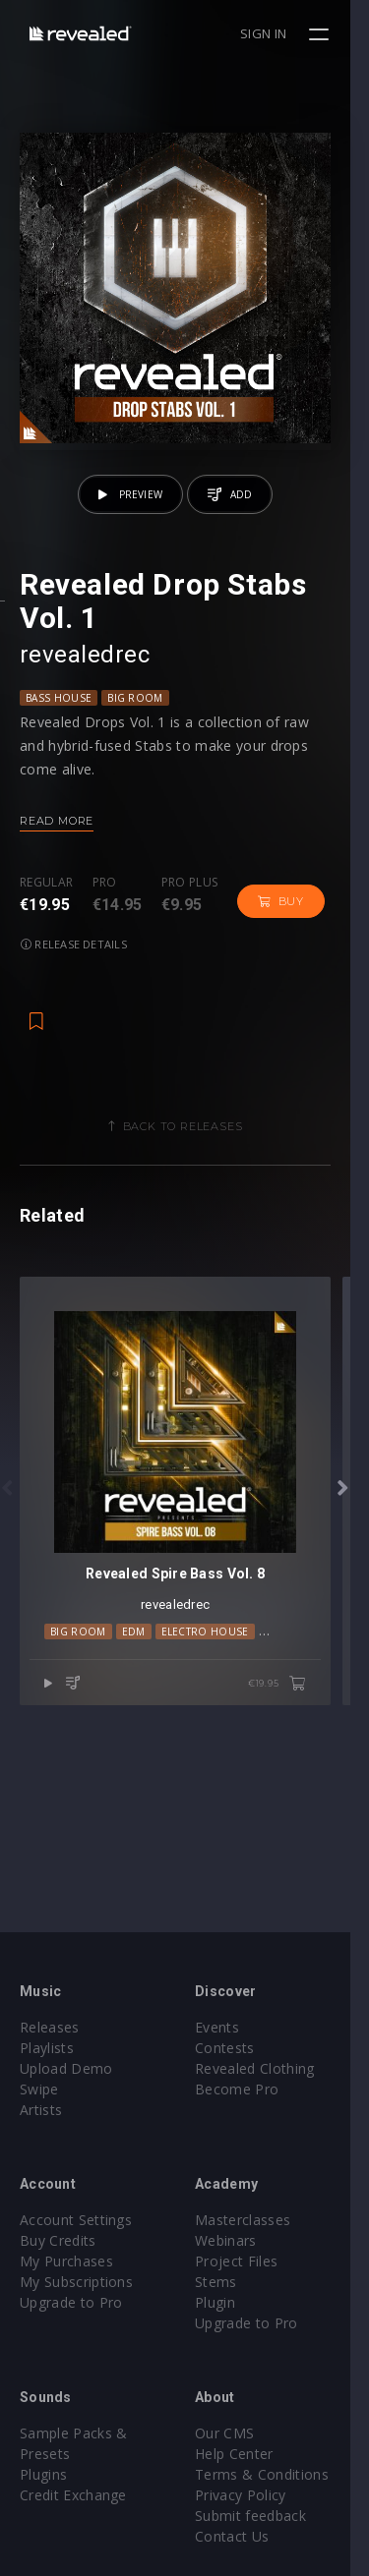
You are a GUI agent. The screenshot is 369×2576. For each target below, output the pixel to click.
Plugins (43, 2474)
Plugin (225, 2302)
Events (227, 2027)
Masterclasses (252, 2219)
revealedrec (85, 672)
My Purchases (66, 2261)
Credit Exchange (73, 2495)
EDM (134, 1668)
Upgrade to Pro (71, 2302)
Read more (56, 838)
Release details (74, 961)
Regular (46, 901)
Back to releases (192, 1144)
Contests (235, 2047)
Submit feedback (260, 2515)
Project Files (246, 2261)
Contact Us (241, 2536)
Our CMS (234, 2433)
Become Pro (246, 2089)
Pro (104, 901)
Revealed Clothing (264, 2068)
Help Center (244, 2453)
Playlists (47, 2047)
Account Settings (76, 2219)
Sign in (282, 33)
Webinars (236, 2240)
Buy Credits (58, 2240)
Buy (281, 919)
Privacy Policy (250, 2495)
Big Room (135, 715)
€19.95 (296, 1721)
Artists (41, 2109)
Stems (226, 2281)
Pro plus (189, 901)
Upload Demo (66, 2068)
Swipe (39, 2089)
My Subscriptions (76, 2281)
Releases (50, 2027)
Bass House (59, 715)
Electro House (205, 1668)
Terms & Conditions (271, 2474)
